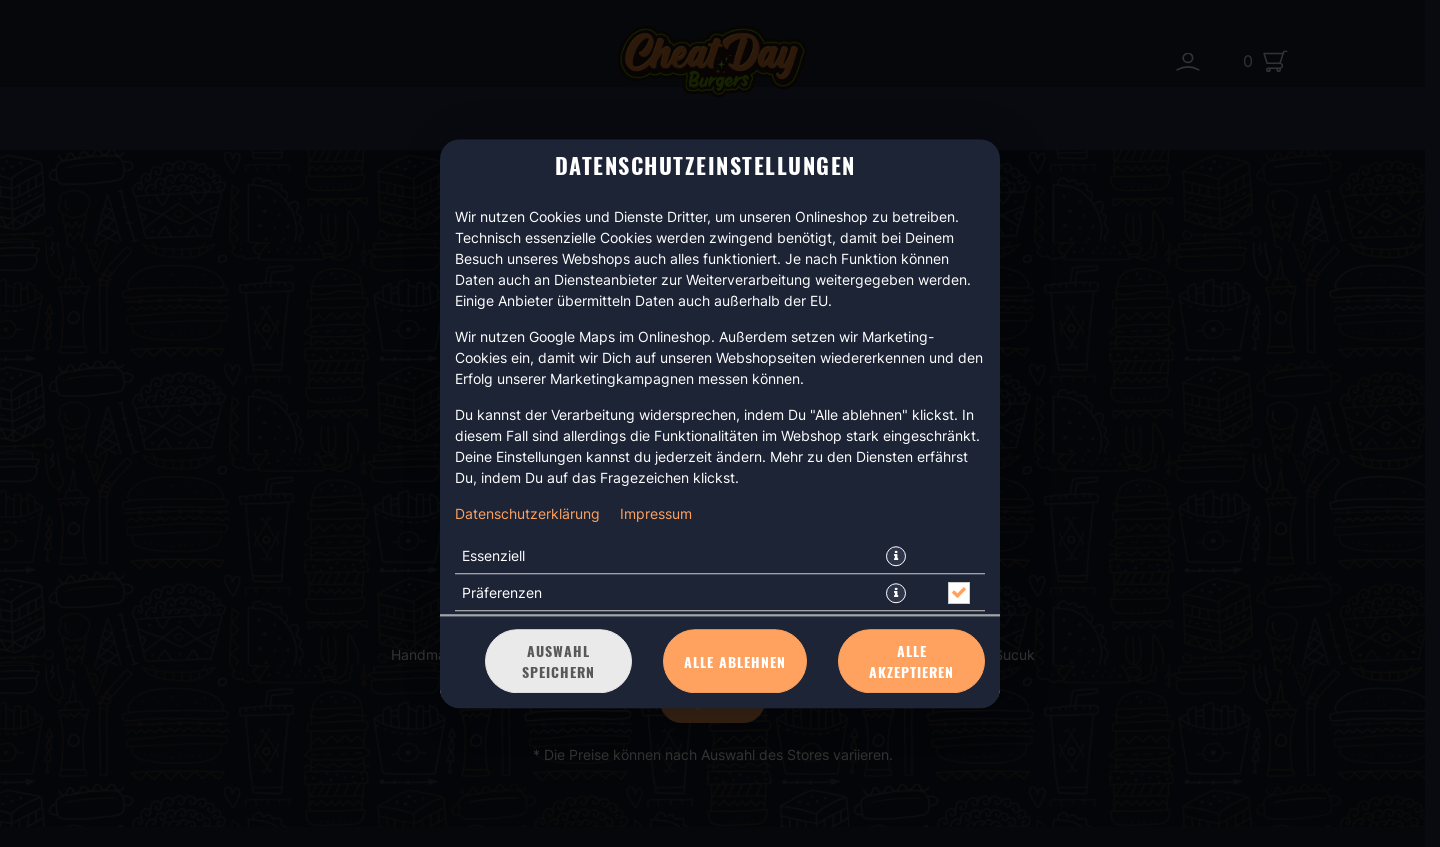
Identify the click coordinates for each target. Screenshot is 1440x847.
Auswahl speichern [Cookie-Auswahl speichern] (558, 661)
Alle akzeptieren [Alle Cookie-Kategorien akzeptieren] (911, 661)
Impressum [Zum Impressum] (656, 513)
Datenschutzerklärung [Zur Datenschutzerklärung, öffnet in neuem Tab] (527, 513)
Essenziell (493, 555)
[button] (896, 556)
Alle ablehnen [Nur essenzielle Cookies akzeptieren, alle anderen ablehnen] (735, 661)
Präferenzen (502, 592)
